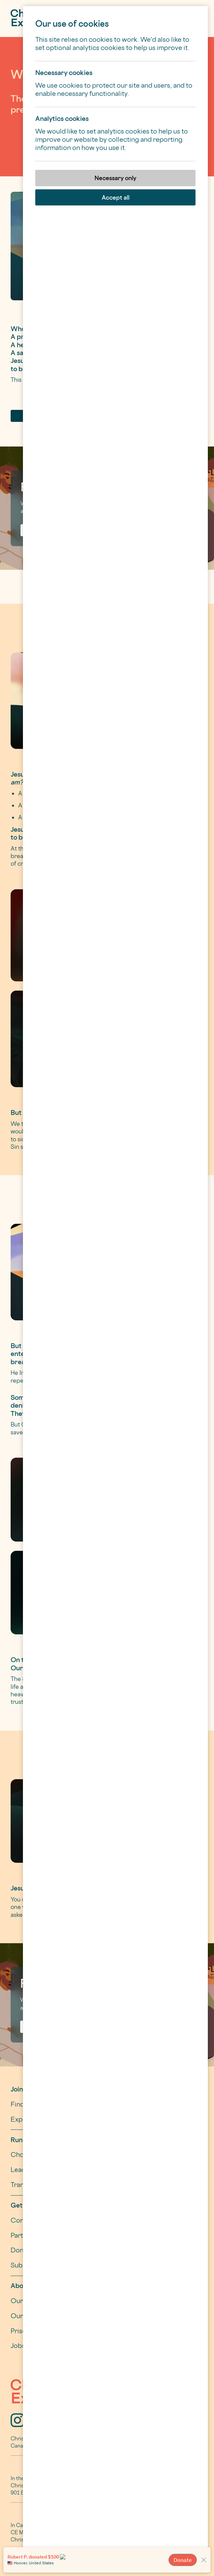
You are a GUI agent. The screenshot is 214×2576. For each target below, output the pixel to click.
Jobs (18, 2345)
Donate (22, 2250)
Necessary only (115, 177)
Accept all (115, 197)
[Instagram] (17, 2425)
